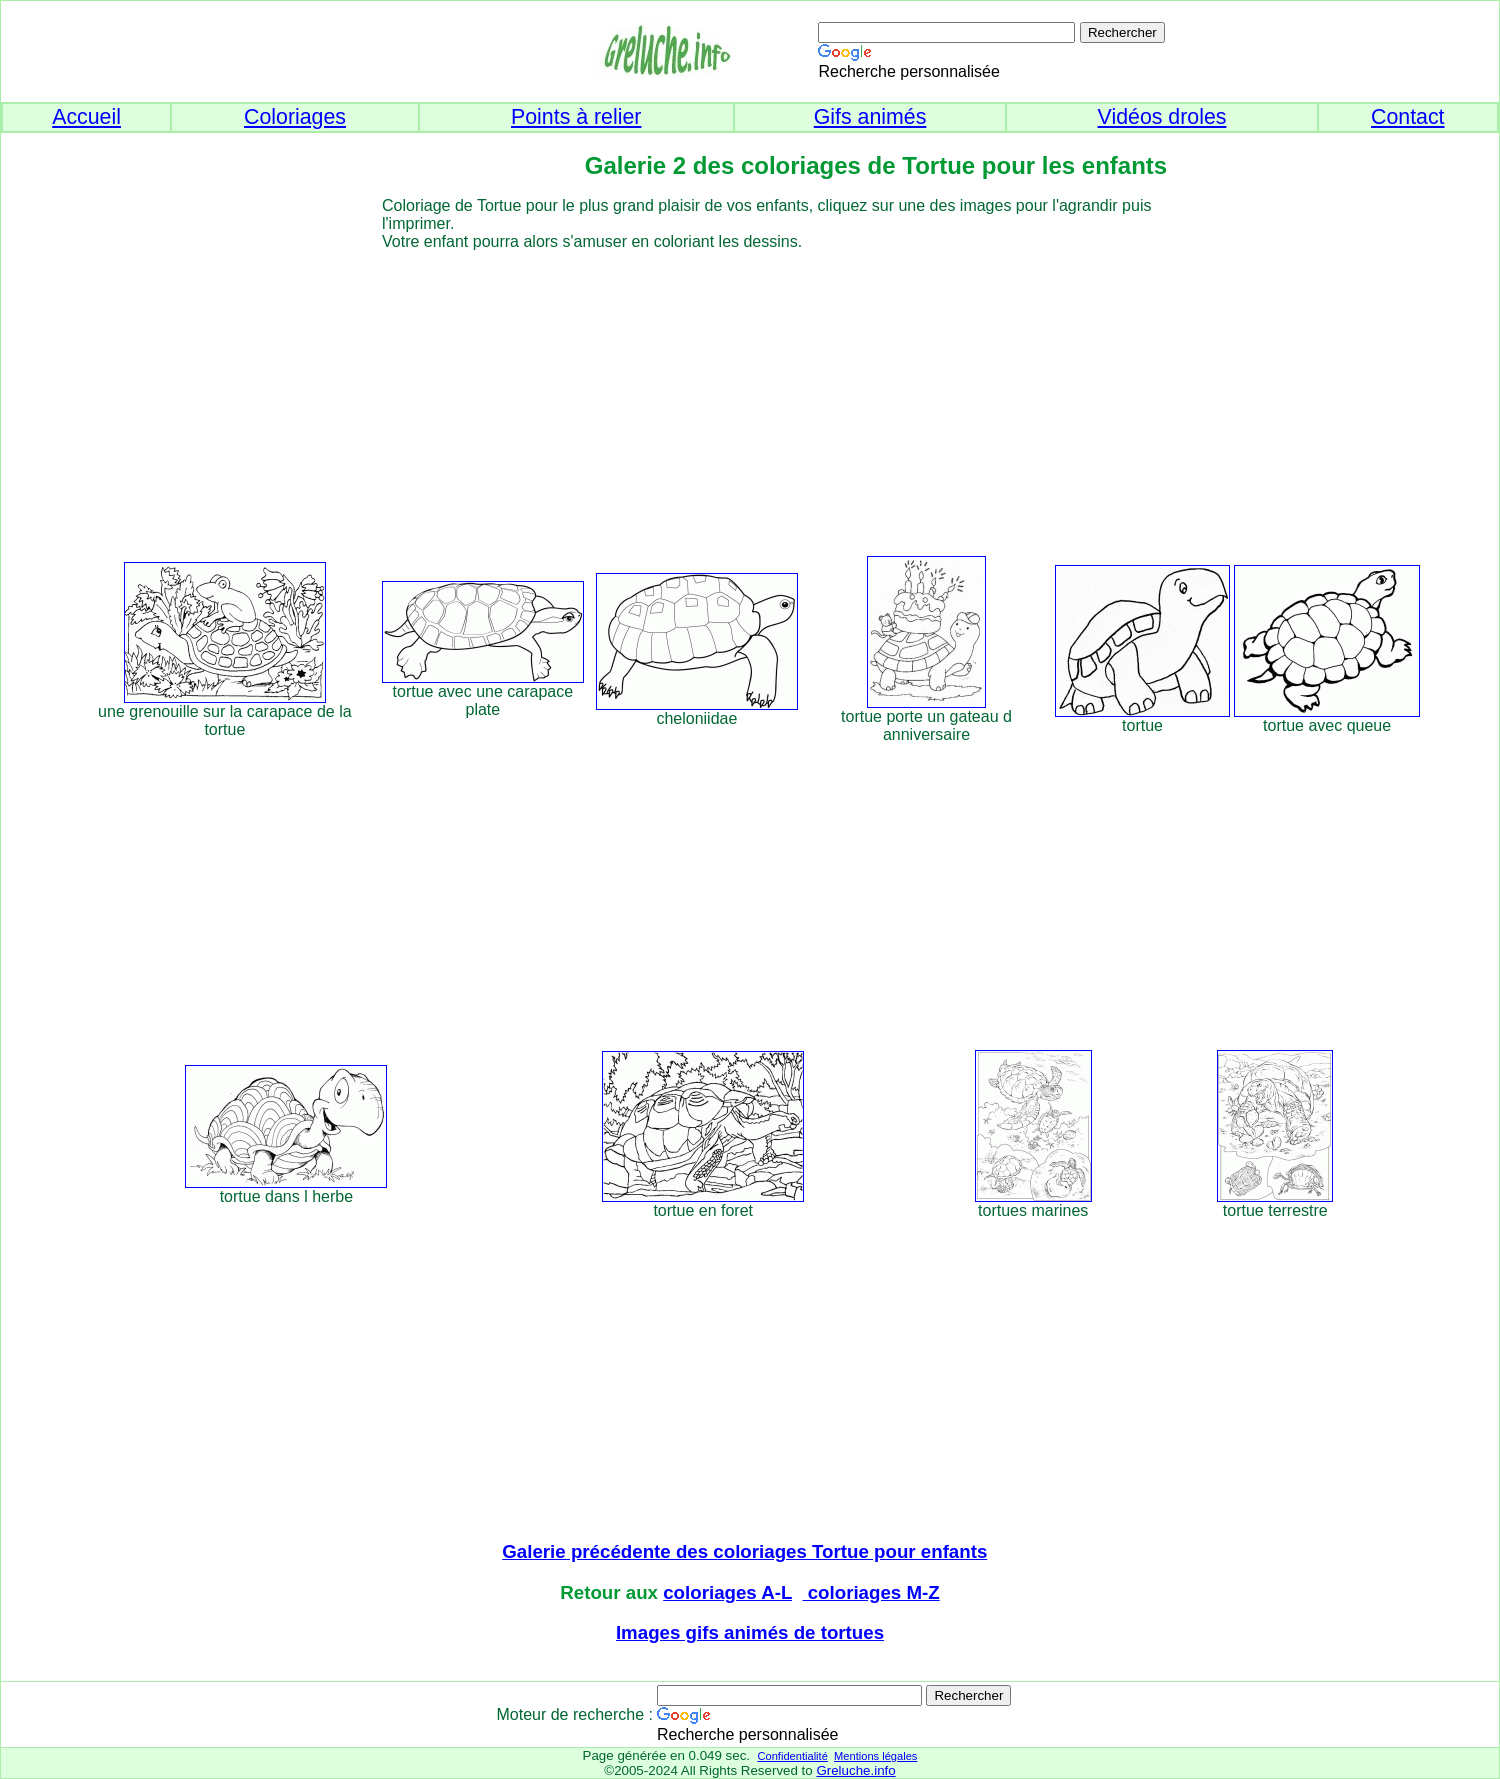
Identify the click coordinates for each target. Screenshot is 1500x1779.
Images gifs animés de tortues (750, 1632)
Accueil (86, 117)
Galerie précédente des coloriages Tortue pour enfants (744, 1551)
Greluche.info (855, 1770)
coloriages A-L (727, 1592)
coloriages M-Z (871, 1592)
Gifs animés (870, 117)
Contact (1408, 117)
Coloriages (295, 117)
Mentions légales (875, 1756)
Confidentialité (792, 1756)
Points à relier (576, 117)
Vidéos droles (1162, 117)
